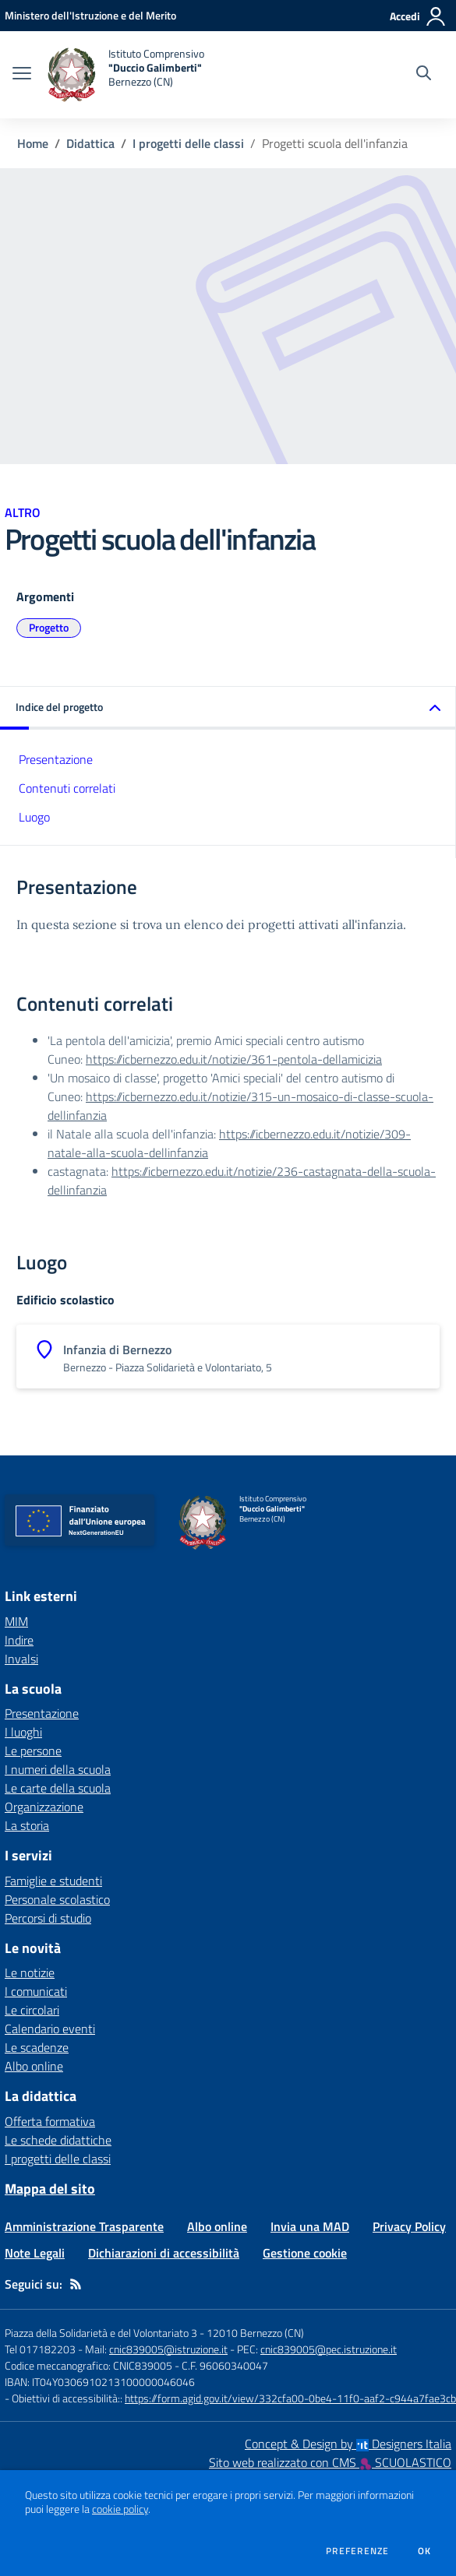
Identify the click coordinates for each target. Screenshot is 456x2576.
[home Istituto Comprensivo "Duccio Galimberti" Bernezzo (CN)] (125, 75)
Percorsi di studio (48, 1918)
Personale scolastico (57, 1899)
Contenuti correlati (67, 788)
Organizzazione (44, 1806)
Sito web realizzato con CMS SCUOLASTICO (330, 2462)
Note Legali (35, 2252)
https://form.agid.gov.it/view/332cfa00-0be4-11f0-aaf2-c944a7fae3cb (290, 2398)
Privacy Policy (409, 2226)
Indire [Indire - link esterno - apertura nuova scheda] (19, 1640)
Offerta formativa (50, 2121)
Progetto (49, 627)
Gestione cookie (305, 2252)
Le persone (33, 1750)
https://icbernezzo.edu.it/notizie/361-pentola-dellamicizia (234, 1059)
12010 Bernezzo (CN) (255, 2332)
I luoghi (23, 1732)
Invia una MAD (309, 2226)
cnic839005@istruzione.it (168, 2349)
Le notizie (30, 1972)
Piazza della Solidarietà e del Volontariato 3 (101, 2332)
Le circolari (32, 2010)
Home (32, 143)
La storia (27, 1825)
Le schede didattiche (58, 2140)
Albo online (34, 2066)
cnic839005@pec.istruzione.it (328, 2349)
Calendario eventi (50, 2028)
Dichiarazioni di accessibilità (163, 2252)
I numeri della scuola (58, 1769)
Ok (425, 2551)
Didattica (90, 143)
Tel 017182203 (40, 2349)
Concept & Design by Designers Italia (348, 2443)
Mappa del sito (50, 2188)
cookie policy (120, 2509)
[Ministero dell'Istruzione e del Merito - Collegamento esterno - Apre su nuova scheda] (90, 15)
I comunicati (36, 1991)
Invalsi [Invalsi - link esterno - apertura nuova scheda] (21, 1658)
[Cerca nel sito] (424, 75)
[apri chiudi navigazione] (21, 74)
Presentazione (56, 759)
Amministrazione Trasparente (84, 2226)
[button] (228, 708)
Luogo (34, 817)
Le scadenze (37, 2047)
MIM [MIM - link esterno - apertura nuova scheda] (16, 1621)
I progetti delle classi (188, 143)
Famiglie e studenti (53, 1880)
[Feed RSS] (76, 2284)
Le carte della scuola (58, 1788)
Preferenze (357, 2551)
